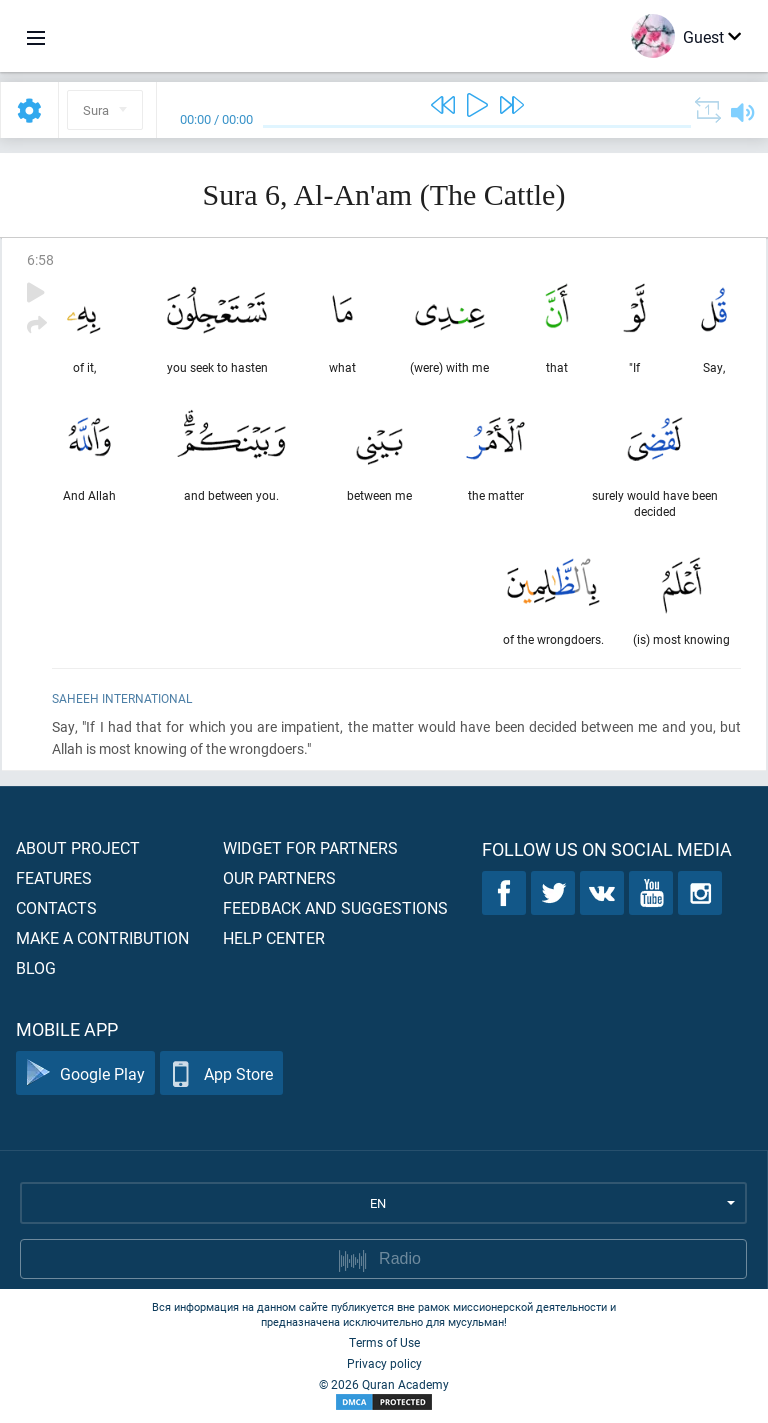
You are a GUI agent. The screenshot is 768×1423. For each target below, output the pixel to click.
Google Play (85, 1073)
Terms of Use (384, 1342)
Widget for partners (310, 847)
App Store (221, 1073)
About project (78, 847)
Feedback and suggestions (335, 907)
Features (54, 877)
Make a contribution (102, 937)
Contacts (56, 907)
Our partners (279, 877)
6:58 (40, 259)
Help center (274, 937)
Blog (36, 967)
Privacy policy (384, 1363)
